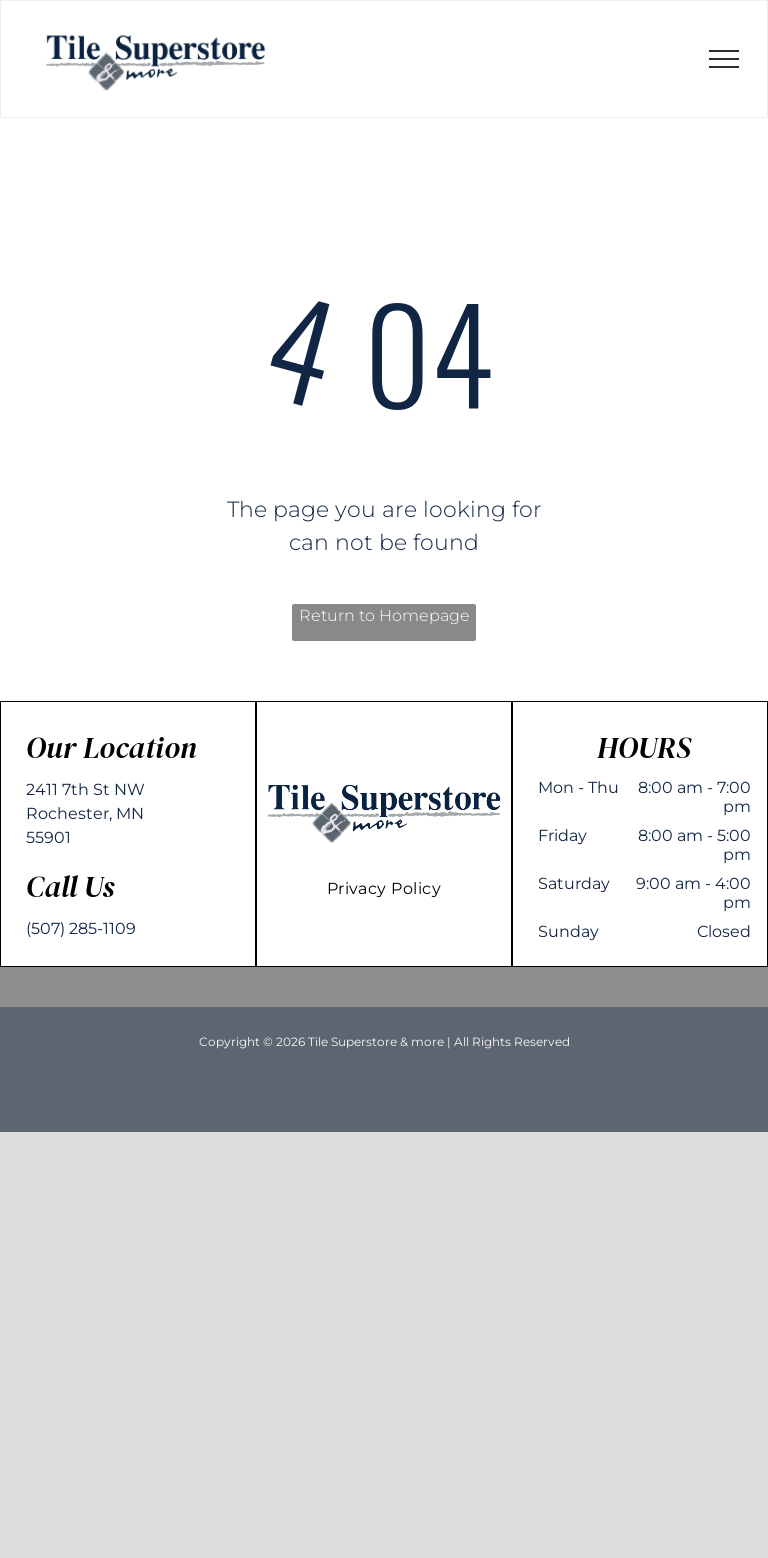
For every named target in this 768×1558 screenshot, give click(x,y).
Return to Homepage (384, 615)
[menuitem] (384, 888)
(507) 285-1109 (81, 928)
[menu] (724, 59)
